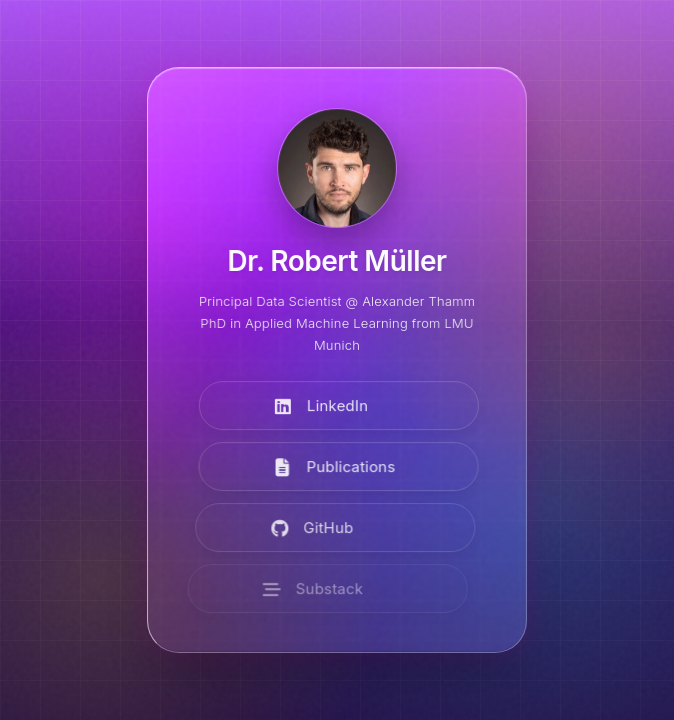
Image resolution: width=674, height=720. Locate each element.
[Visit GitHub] (326, 529)
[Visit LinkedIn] (338, 407)
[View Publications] (334, 468)
